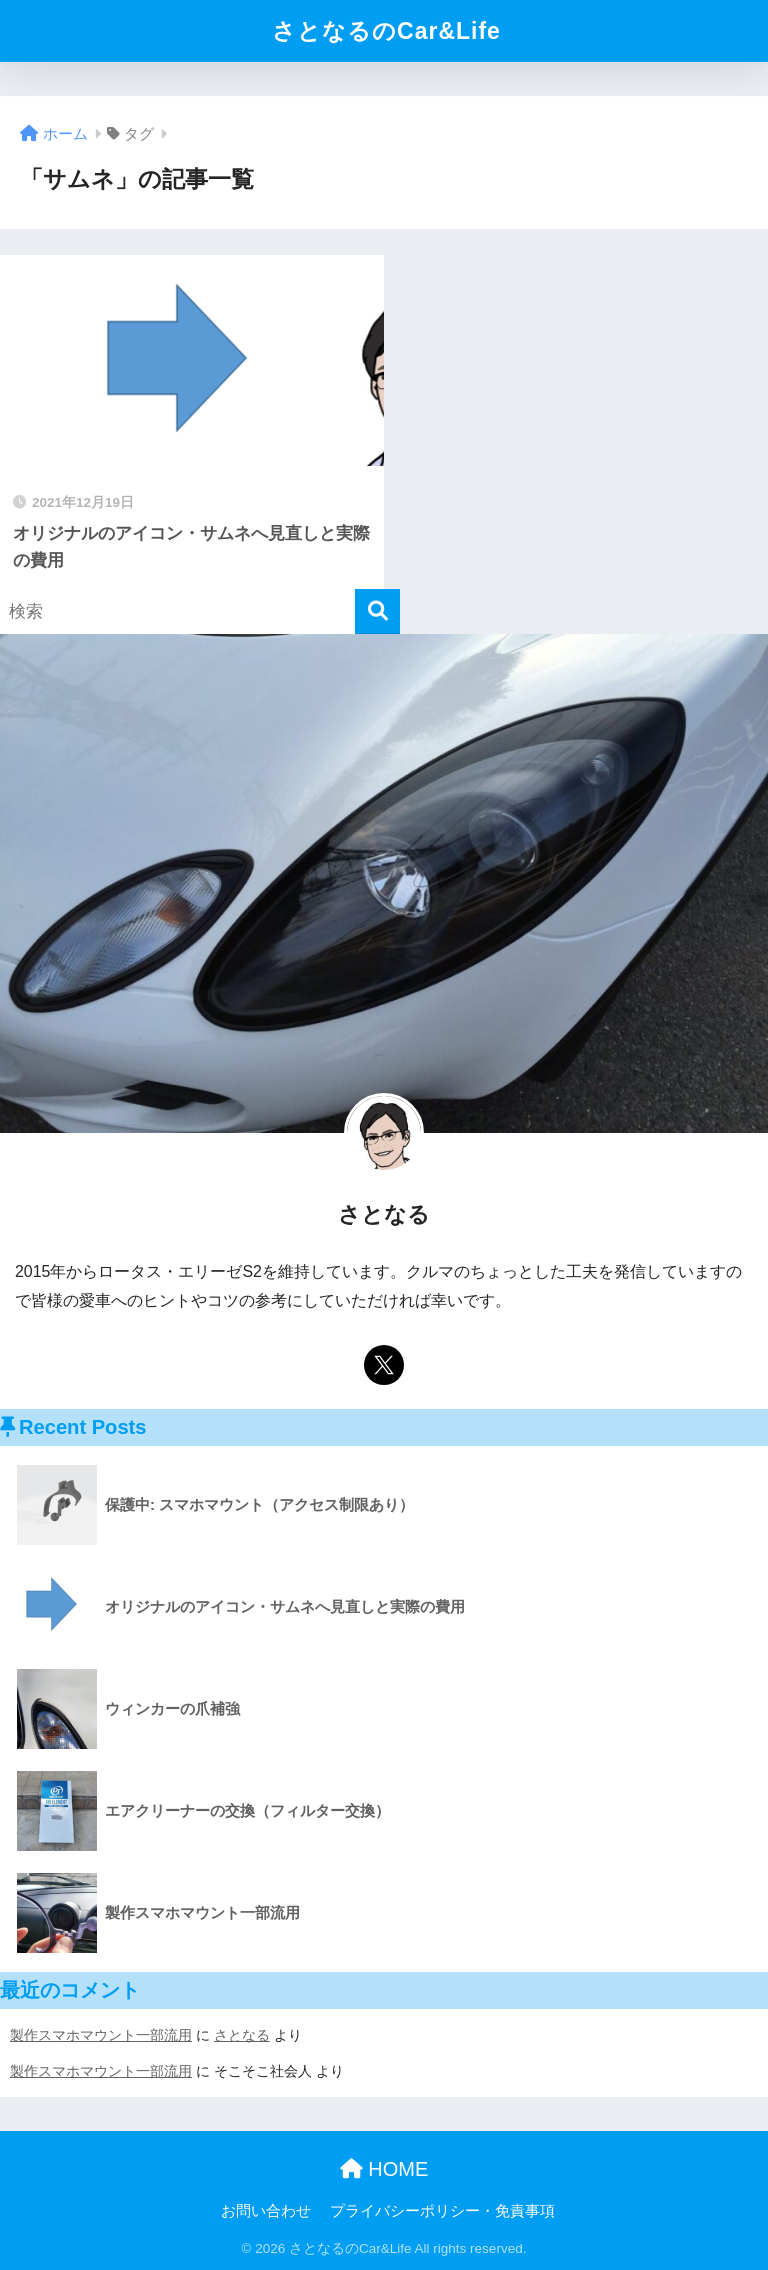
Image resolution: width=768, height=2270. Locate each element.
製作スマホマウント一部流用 (101, 2035)
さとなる (242, 2035)
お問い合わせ (266, 2211)
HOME (384, 2169)
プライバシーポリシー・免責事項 (442, 2211)
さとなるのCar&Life (386, 31)
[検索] (377, 611)
